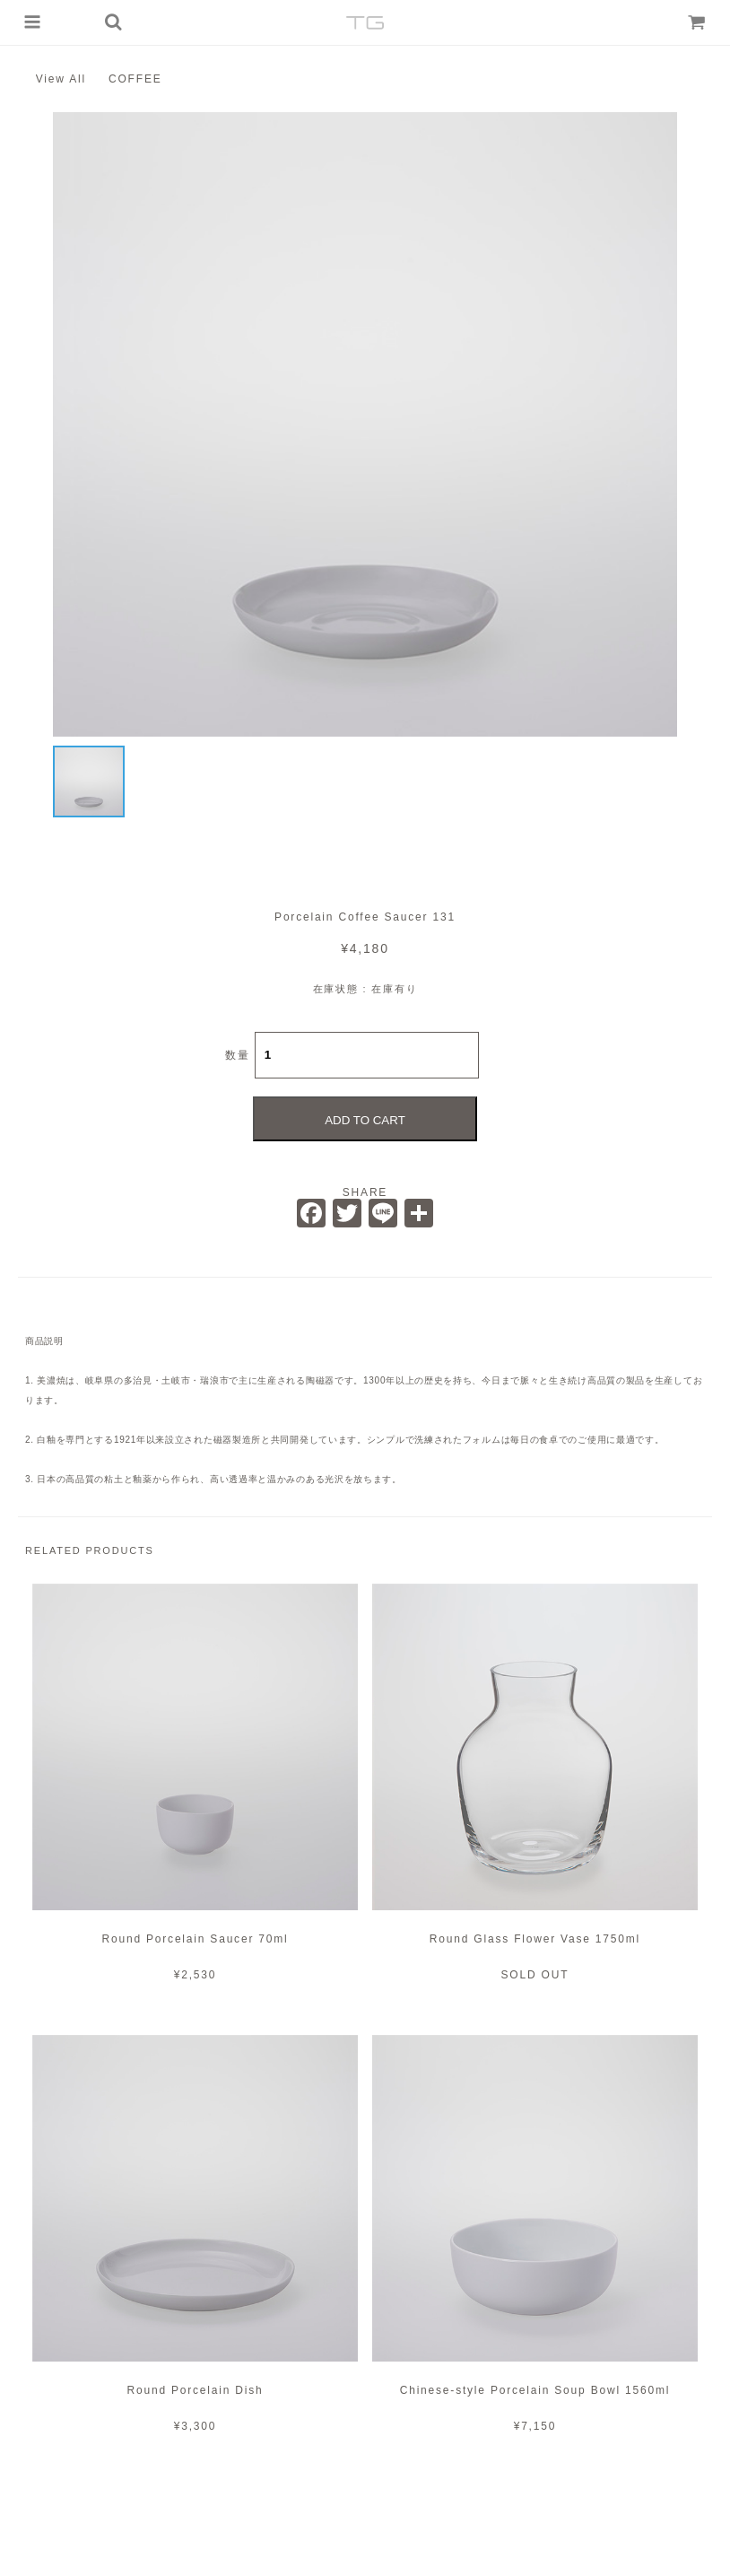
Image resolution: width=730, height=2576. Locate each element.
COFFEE (135, 79)
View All (61, 79)
